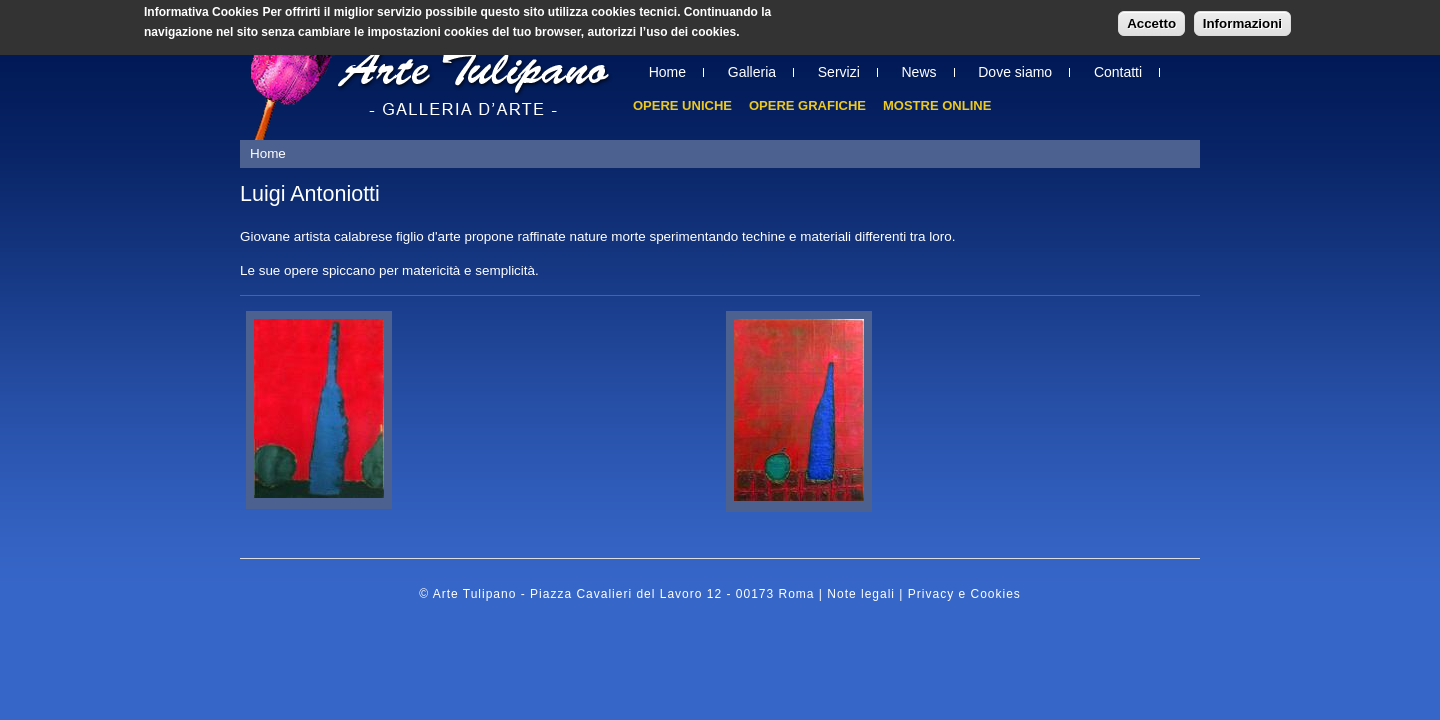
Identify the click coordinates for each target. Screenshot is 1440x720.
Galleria (752, 72)
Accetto (1151, 20)
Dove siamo (1015, 72)
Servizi (839, 72)
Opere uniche (682, 105)
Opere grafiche (807, 105)
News (919, 72)
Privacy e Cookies (964, 594)
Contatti (1118, 72)
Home (667, 72)
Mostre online (937, 105)
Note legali (861, 594)
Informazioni (1242, 20)
